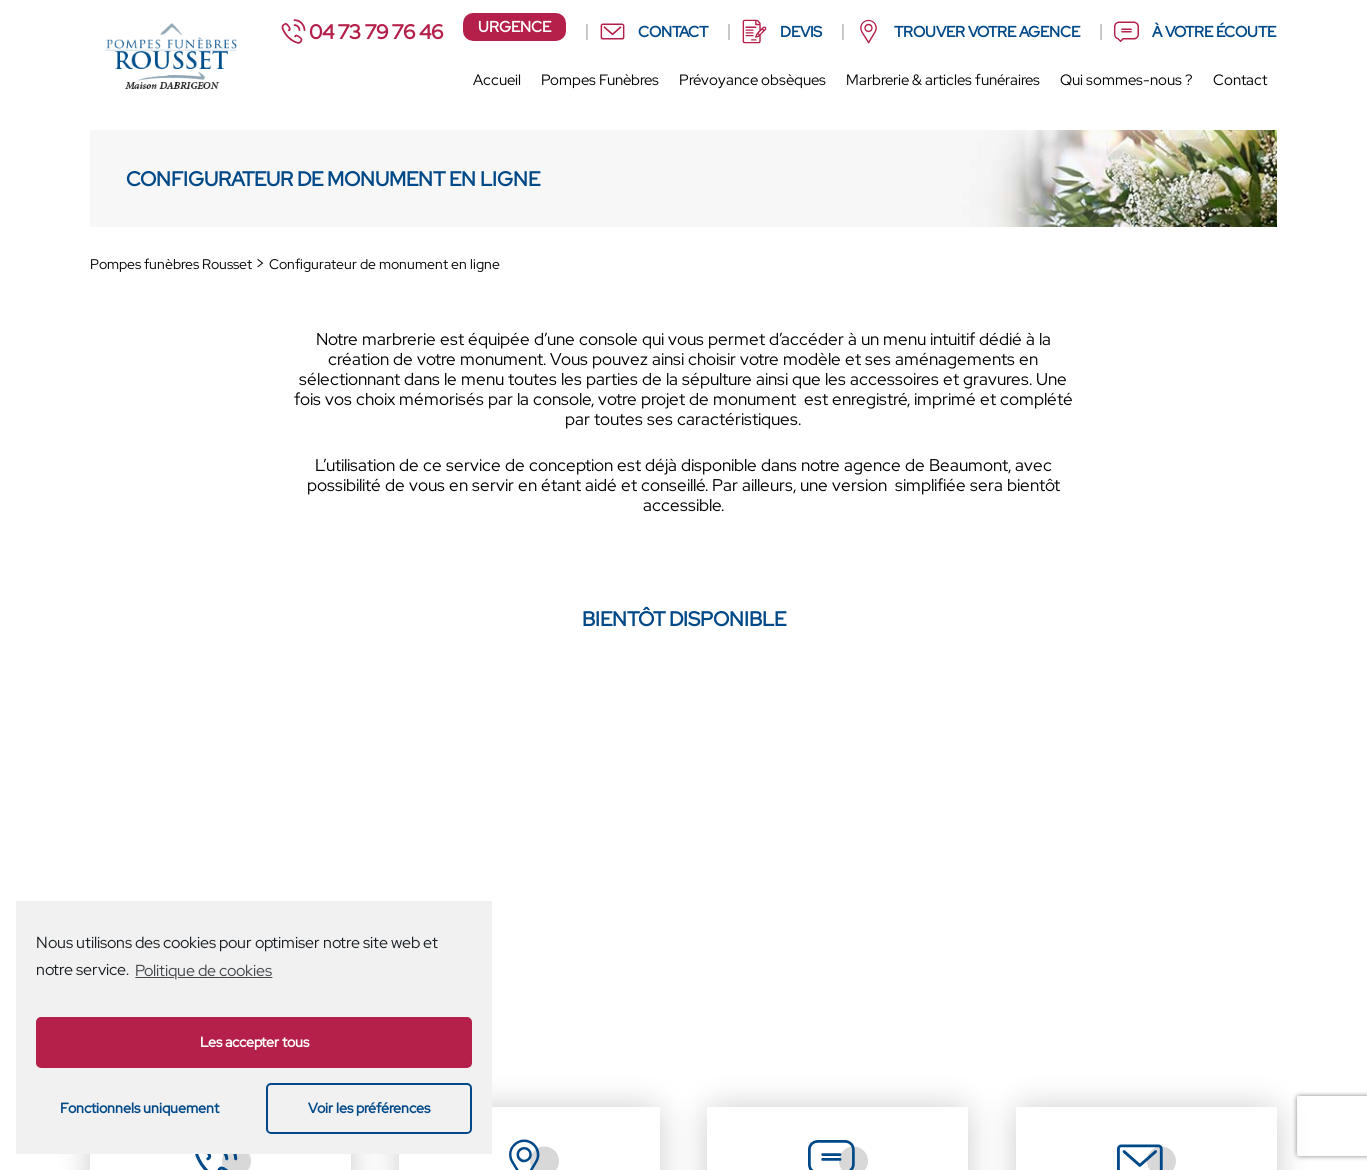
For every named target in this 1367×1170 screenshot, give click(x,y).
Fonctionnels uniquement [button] (139, 1107)
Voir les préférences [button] (369, 1107)
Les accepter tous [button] (254, 1041)
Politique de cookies (203, 970)
